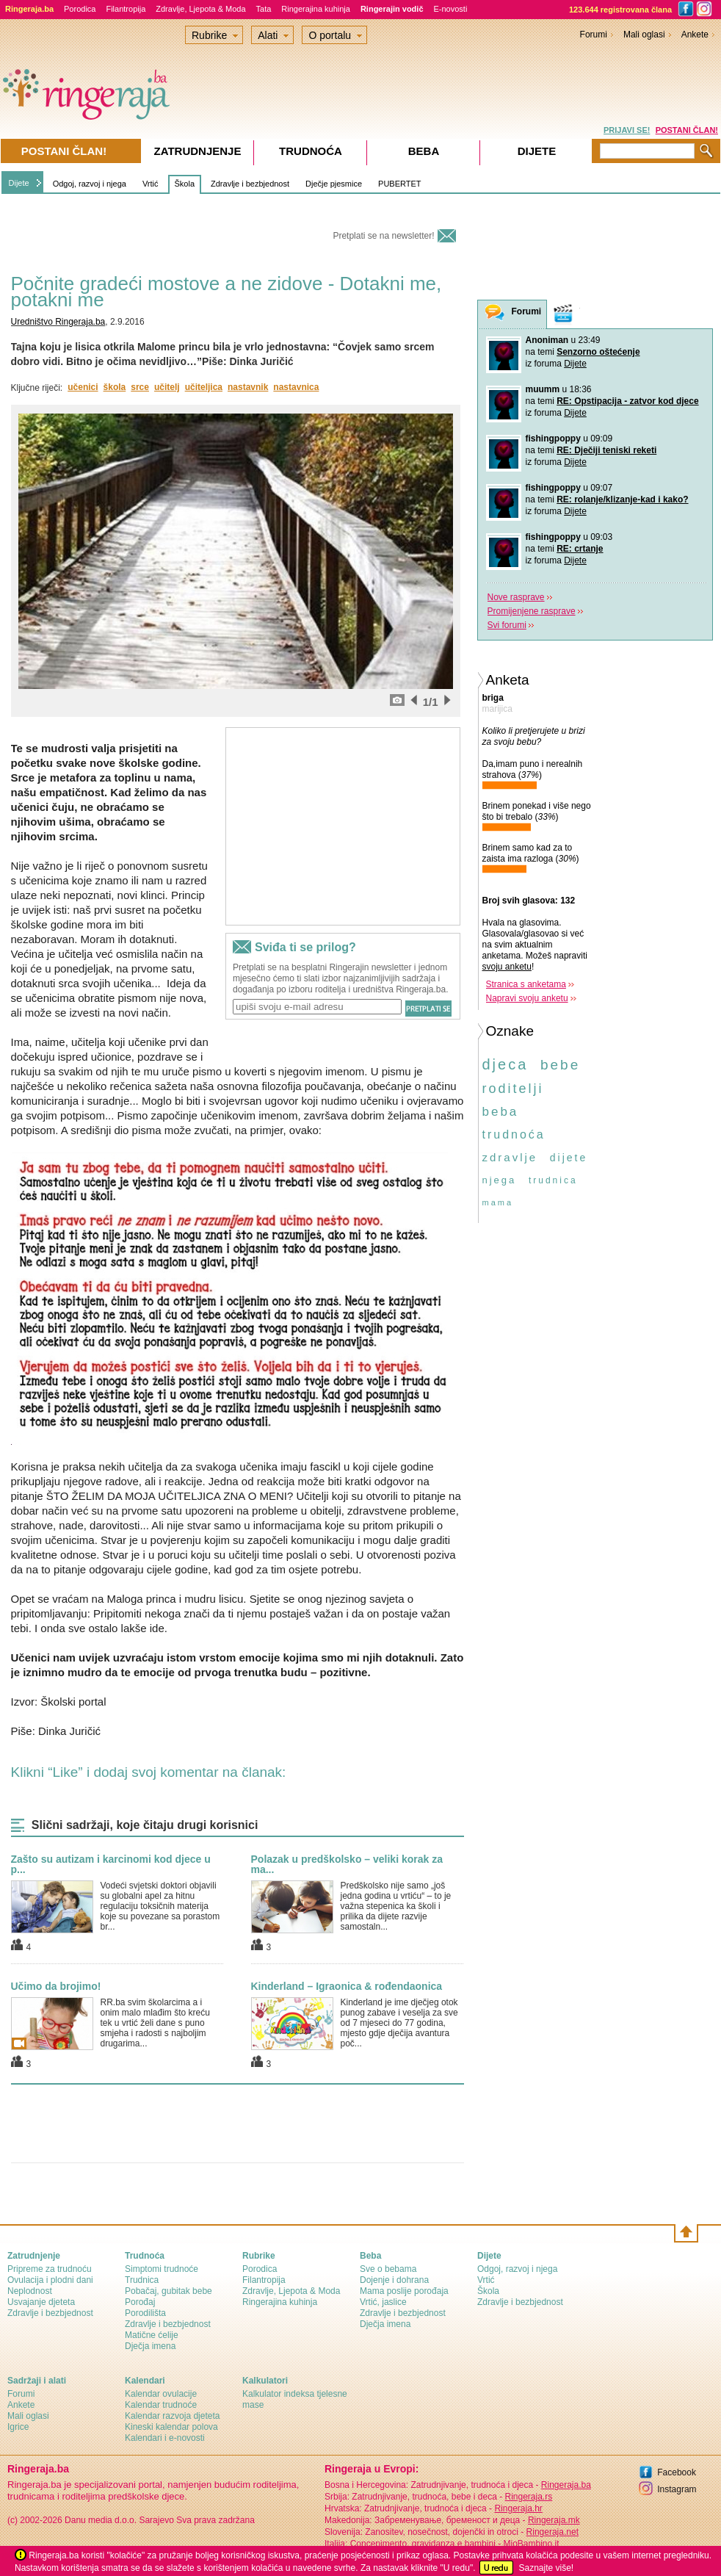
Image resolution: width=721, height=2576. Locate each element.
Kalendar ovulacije (161, 2394)
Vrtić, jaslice (383, 2302)
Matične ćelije (151, 2335)
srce (140, 387)
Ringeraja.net (552, 2532)
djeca (505, 1064)
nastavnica (296, 387)
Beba (424, 151)
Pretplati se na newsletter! (383, 236)
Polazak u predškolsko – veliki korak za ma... (347, 1864)
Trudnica (142, 2280)
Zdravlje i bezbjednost (250, 183)
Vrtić (150, 183)
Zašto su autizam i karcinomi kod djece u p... (111, 1864)
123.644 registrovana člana (620, 9)
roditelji (513, 1088)
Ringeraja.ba (566, 2485)
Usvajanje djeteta (41, 2302)
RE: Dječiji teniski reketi (606, 450)
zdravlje (510, 1157)
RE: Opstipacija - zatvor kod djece (627, 401)
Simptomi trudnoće (161, 2269)
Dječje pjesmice (333, 183)
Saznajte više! (545, 2568)
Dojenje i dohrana (394, 2280)
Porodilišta (145, 2313)
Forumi (593, 34)
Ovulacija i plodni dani (50, 2280)
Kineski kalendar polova (171, 2427)
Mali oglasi (644, 34)
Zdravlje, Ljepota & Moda (200, 8)
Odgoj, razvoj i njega (89, 183)
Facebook (676, 2472)
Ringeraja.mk (554, 2520)
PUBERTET (399, 183)
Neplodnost (29, 2291)
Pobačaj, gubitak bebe (168, 2291)
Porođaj (140, 2302)
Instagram (676, 2489)
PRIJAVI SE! (627, 130)
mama (498, 1202)
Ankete (695, 34)
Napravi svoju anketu (527, 998)
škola (115, 387)
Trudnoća (310, 151)
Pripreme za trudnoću (49, 2269)
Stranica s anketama (526, 984)
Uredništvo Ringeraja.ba (58, 322)
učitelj (167, 387)
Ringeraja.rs (528, 2497)
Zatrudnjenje (198, 151)
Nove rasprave (516, 597)
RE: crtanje (580, 549)
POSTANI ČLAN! (687, 130)
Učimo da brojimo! (56, 1986)
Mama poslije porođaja (404, 2291)
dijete (568, 1157)
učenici (83, 387)
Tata (264, 8)
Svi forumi (507, 625)
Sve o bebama (388, 2269)
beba (500, 1112)
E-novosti (451, 8)
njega (499, 1180)
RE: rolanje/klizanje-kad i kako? (622, 499)
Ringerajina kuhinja (315, 8)
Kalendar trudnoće (161, 2405)
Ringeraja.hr (518, 2508)
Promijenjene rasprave (532, 611)
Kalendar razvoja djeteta (172, 2416)
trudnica (553, 1180)
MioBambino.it (531, 2544)
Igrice (18, 2427)
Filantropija (125, 8)
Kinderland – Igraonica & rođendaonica (347, 1986)
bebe (560, 1064)
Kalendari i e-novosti (165, 2438)
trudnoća (514, 1134)
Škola (185, 183)
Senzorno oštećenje (598, 352)
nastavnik (248, 387)
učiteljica (203, 387)
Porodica (79, 8)
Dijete (19, 182)
